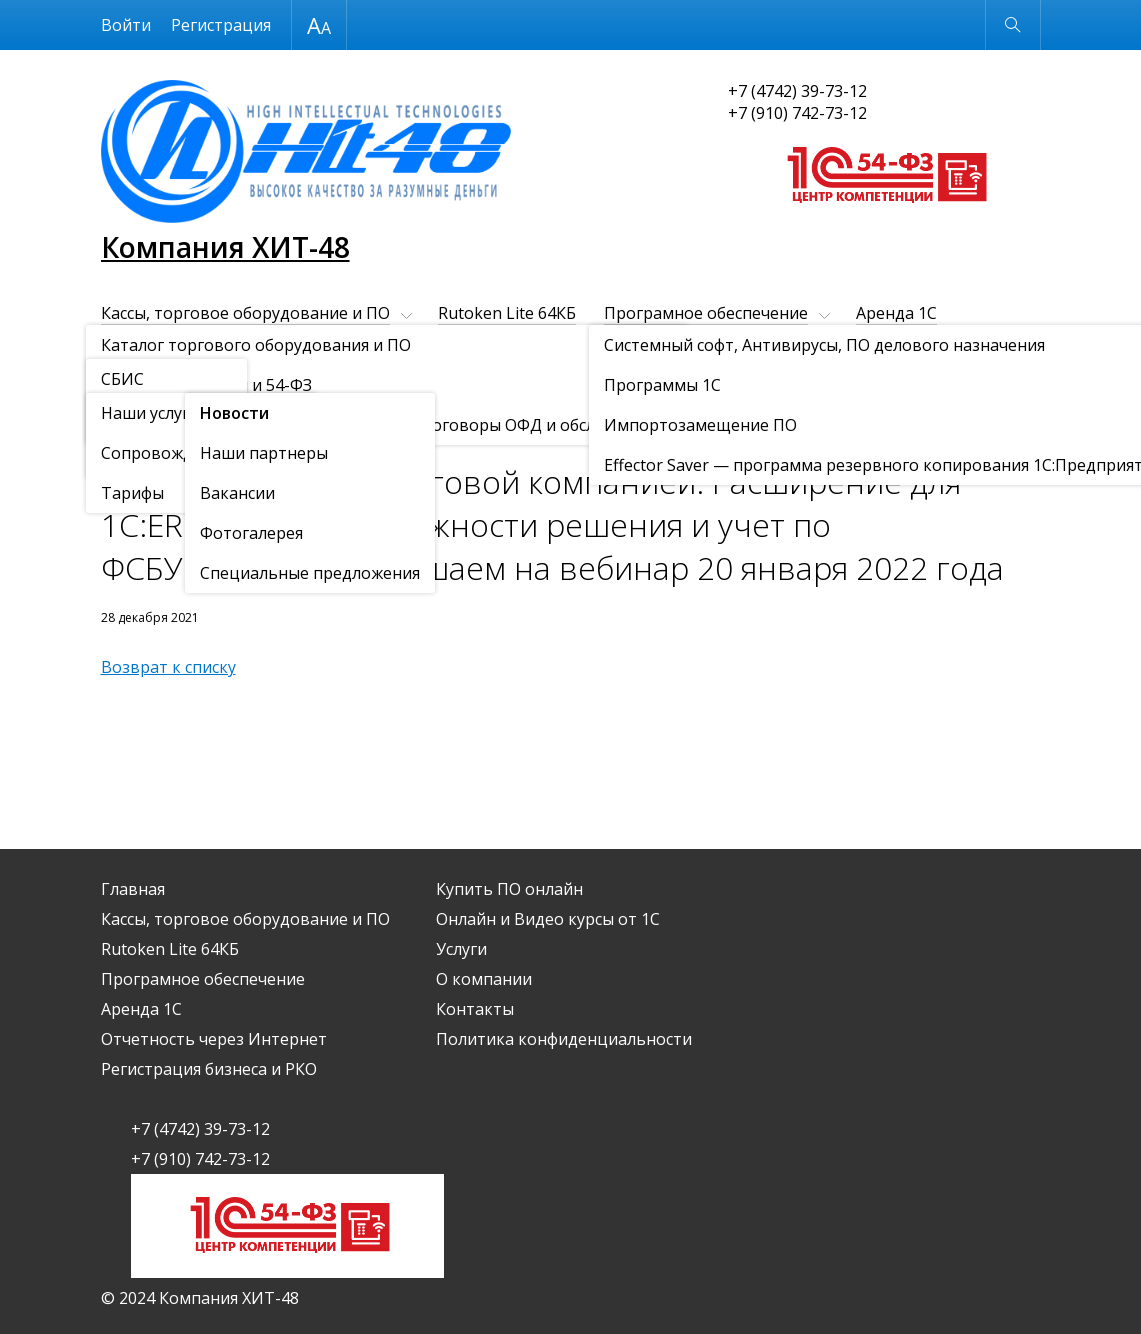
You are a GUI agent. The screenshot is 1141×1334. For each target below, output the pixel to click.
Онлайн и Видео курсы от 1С (906, 347)
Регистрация (221, 25)
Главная (133, 889)
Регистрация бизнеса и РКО (483, 347)
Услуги (126, 381)
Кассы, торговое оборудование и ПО (245, 313)
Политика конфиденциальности (564, 1039)
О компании (248, 381)
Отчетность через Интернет (214, 347)
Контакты (383, 381)
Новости (216, 430)
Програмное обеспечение (706, 313)
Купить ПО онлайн (692, 347)
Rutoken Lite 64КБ (507, 313)
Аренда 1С (896, 313)
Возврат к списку (168, 667)
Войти (126, 25)
